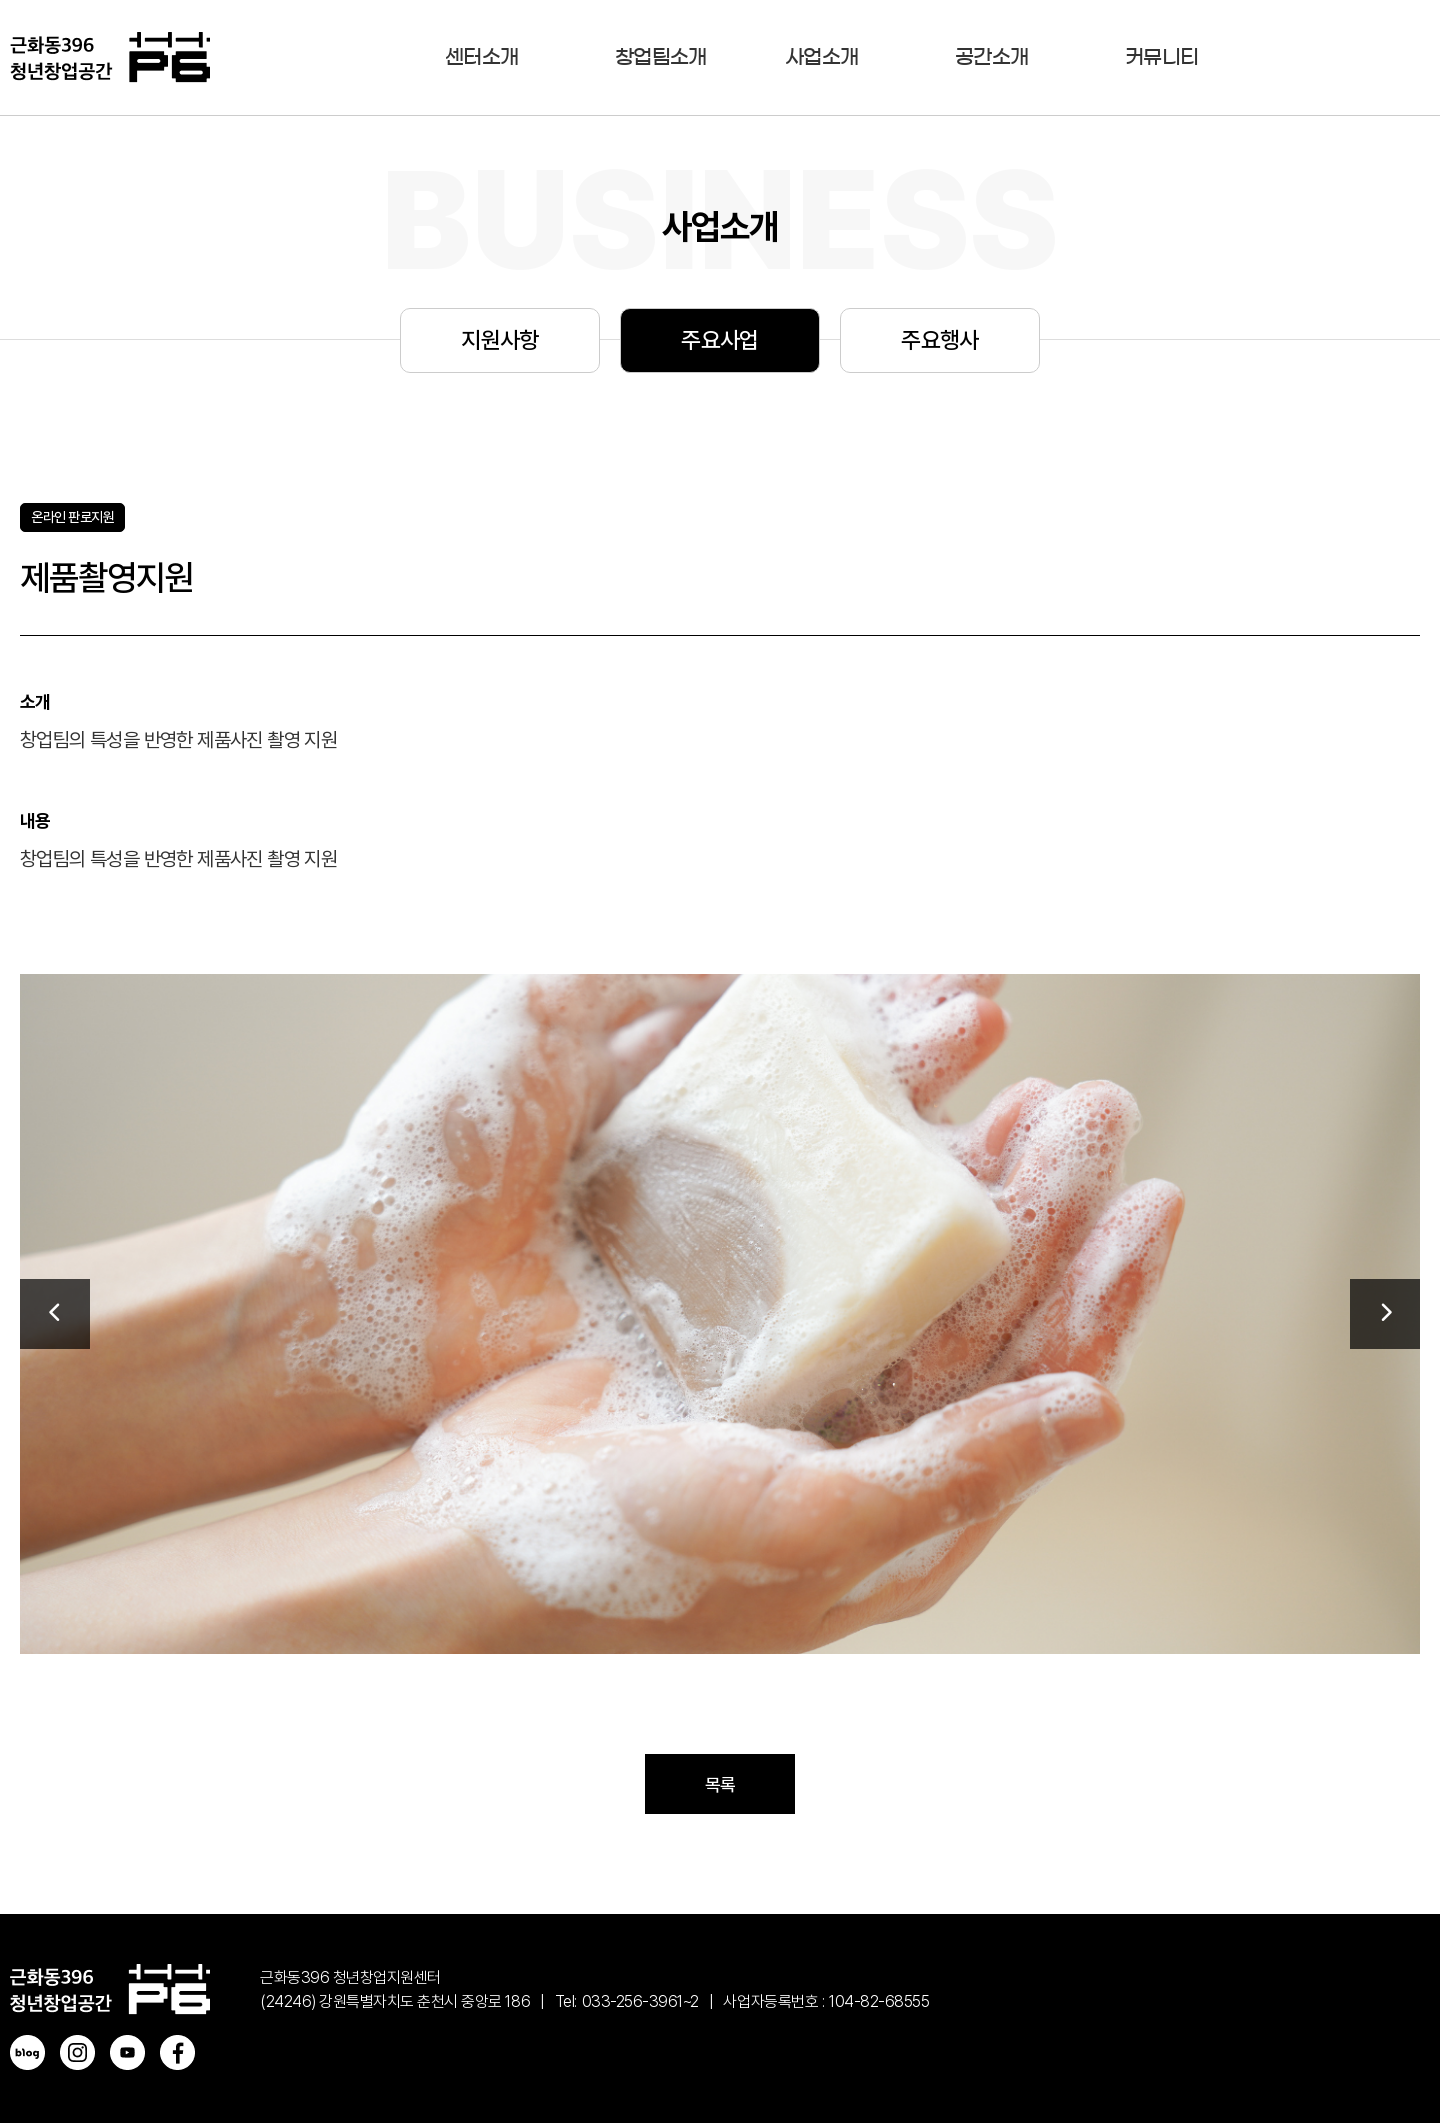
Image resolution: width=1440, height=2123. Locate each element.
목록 (720, 1784)
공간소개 (991, 57)
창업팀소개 (661, 57)
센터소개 (481, 57)
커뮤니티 (1161, 57)
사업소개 (821, 57)
